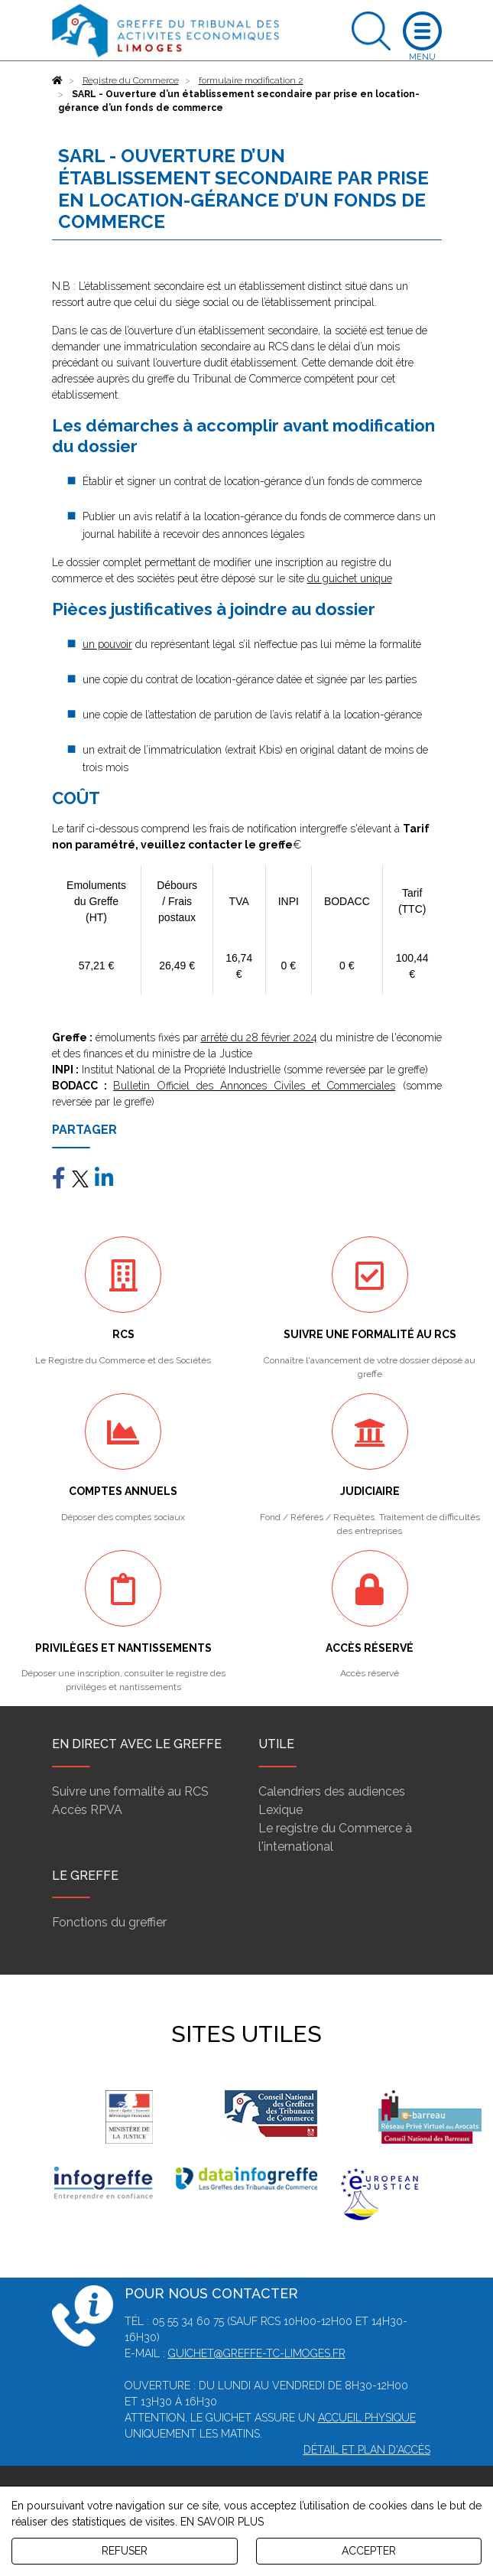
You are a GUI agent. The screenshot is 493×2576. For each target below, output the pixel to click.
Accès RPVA (87, 1810)
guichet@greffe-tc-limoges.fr (256, 2353)
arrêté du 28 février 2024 (259, 1037)
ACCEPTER (369, 2551)
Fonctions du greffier (109, 1922)
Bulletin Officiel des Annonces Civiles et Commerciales (254, 1086)
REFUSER (125, 2551)
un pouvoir (107, 644)
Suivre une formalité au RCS (130, 1791)
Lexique (280, 1810)
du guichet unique (349, 578)
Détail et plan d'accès (366, 2450)
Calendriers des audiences (331, 1791)
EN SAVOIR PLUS (222, 2522)
